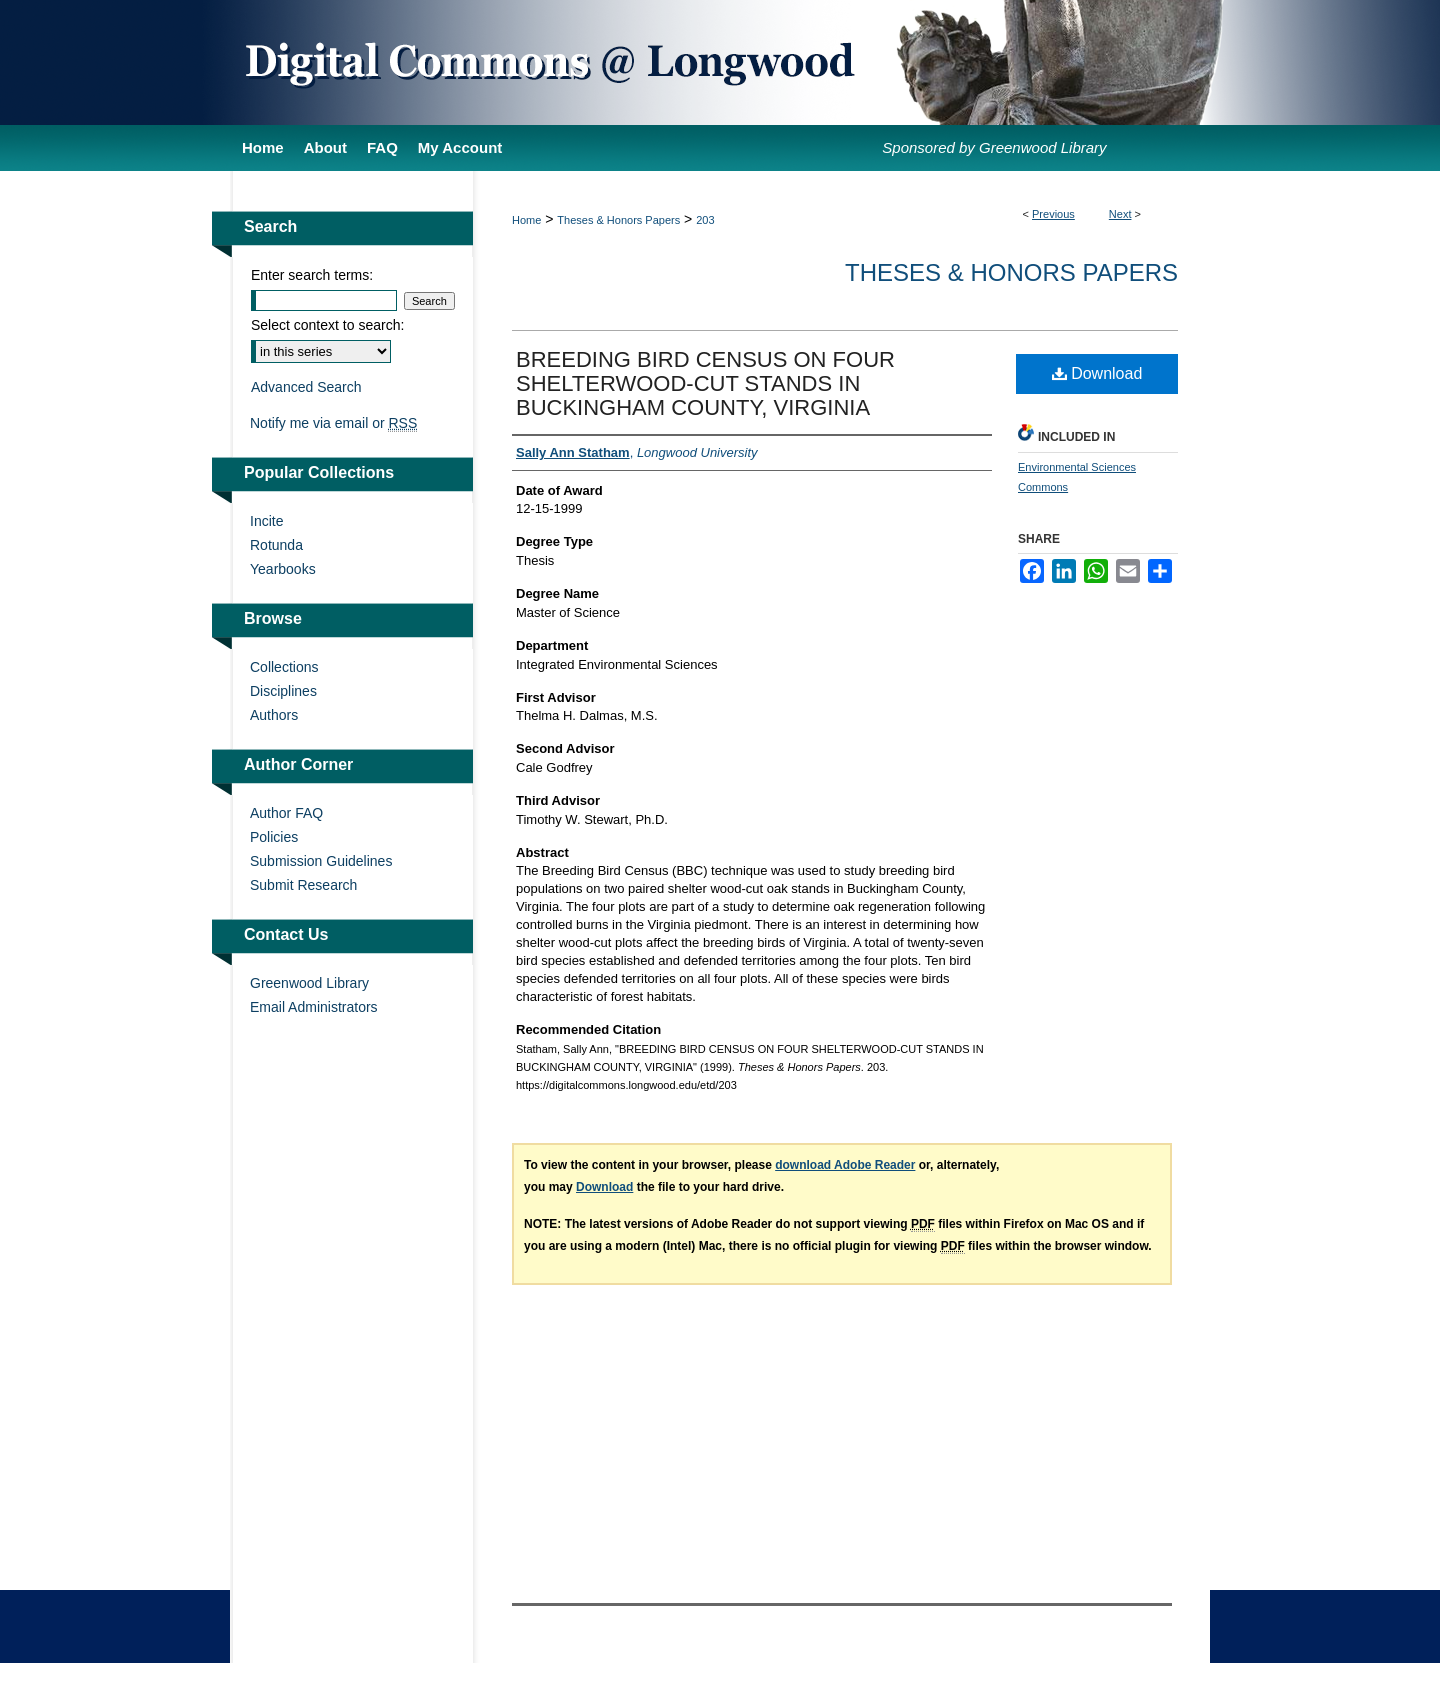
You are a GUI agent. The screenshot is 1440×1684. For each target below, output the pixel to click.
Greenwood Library (309, 983)
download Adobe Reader (845, 1165)
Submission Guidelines (321, 861)
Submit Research (303, 885)
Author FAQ (286, 813)
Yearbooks (283, 569)
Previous (1053, 214)
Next (1120, 214)
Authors (274, 715)
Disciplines (283, 691)
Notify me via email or (333, 423)
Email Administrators (314, 1007)
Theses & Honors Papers (618, 220)
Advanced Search (306, 387)
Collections (284, 667)
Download (1097, 373)
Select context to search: (327, 325)
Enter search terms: (312, 275)
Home (526, 220)
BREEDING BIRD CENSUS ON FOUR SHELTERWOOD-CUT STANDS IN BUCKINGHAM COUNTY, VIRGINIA (705, 383)
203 (705, 220)
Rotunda (276, 545)
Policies (274, 837)
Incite (266, 521)
